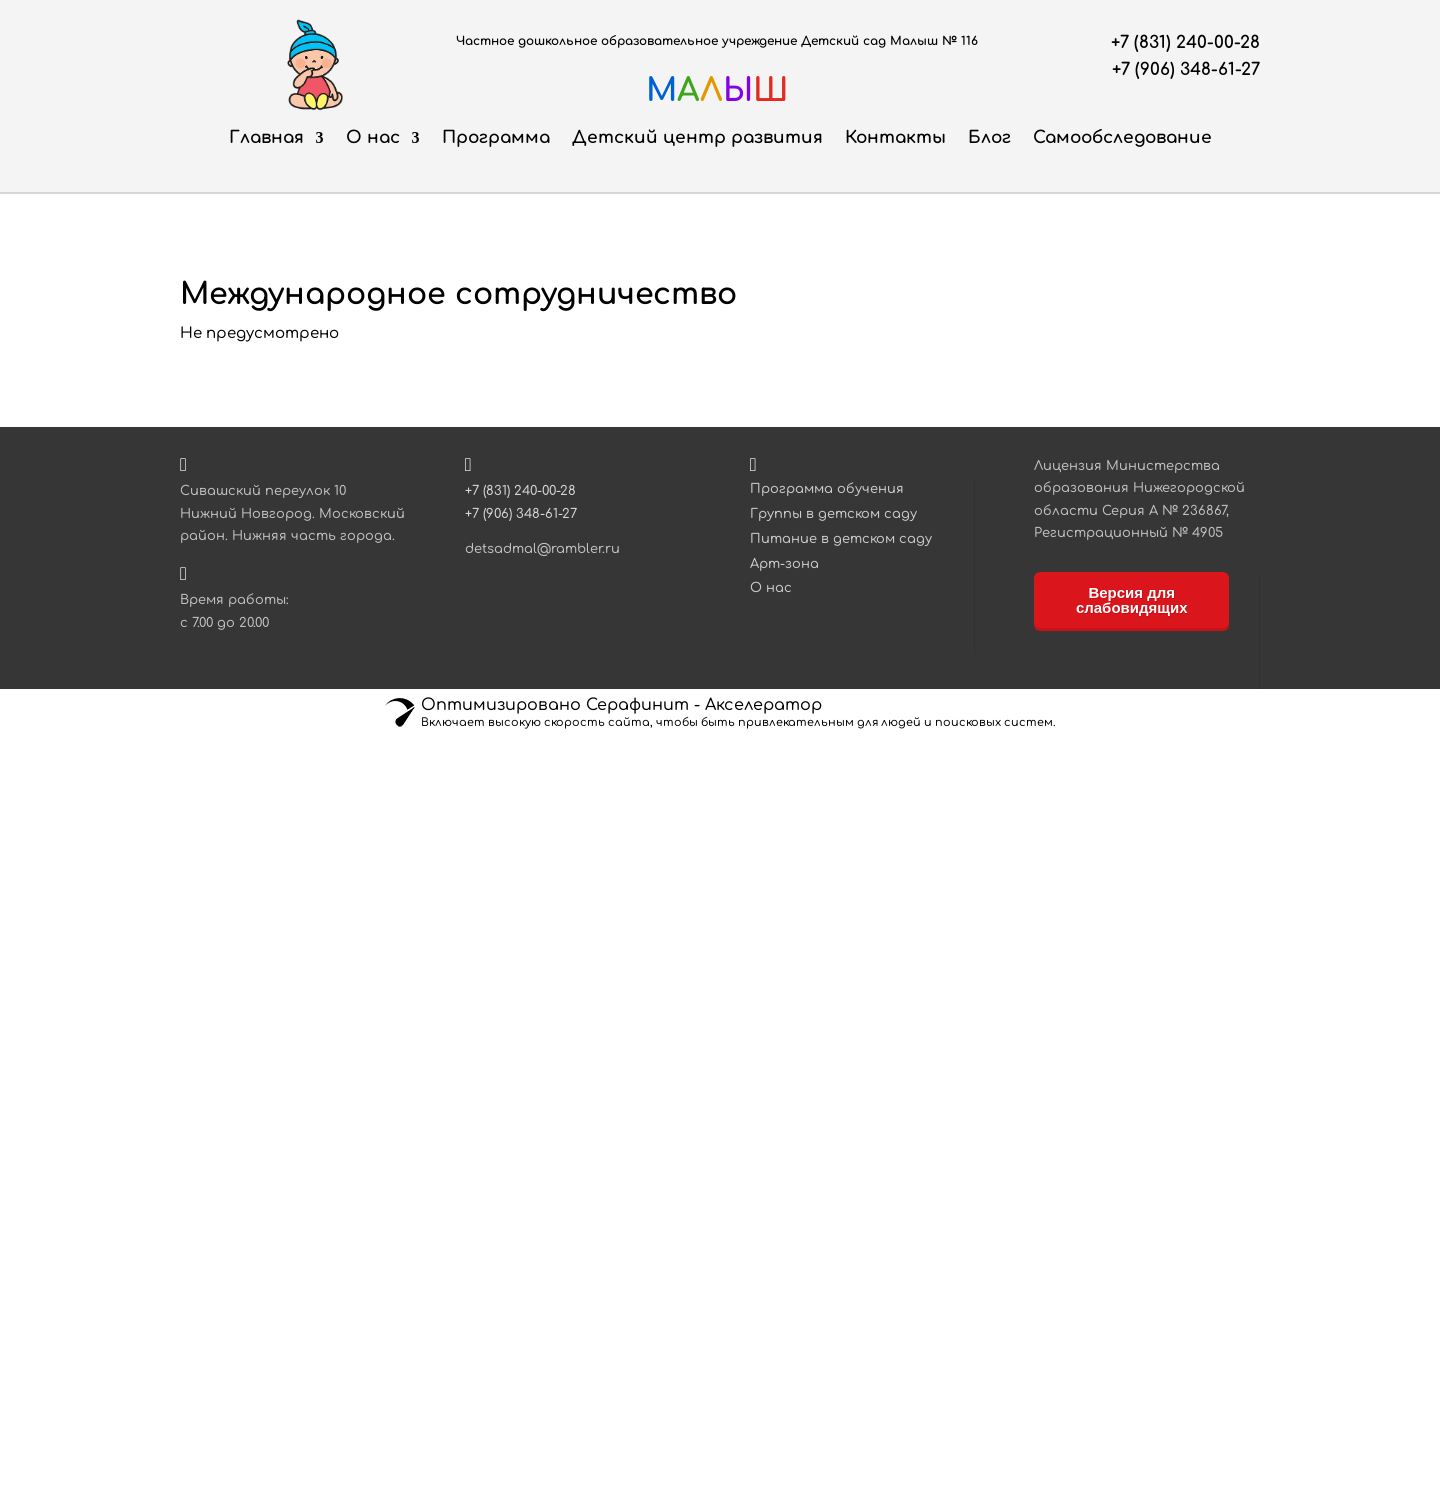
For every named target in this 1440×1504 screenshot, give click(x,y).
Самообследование (1122, 137)
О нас (373, 137)
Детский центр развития (697, 137)
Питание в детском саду (841, 539)
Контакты (895, 137)
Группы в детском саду (833, 514)
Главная (266, 137)
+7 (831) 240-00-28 (1185, 42)
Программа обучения (827, 489)
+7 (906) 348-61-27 (1186, 69)
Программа (496, 137)
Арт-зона (784, 564)
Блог (989, 137)
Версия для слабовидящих (1132, 600)
